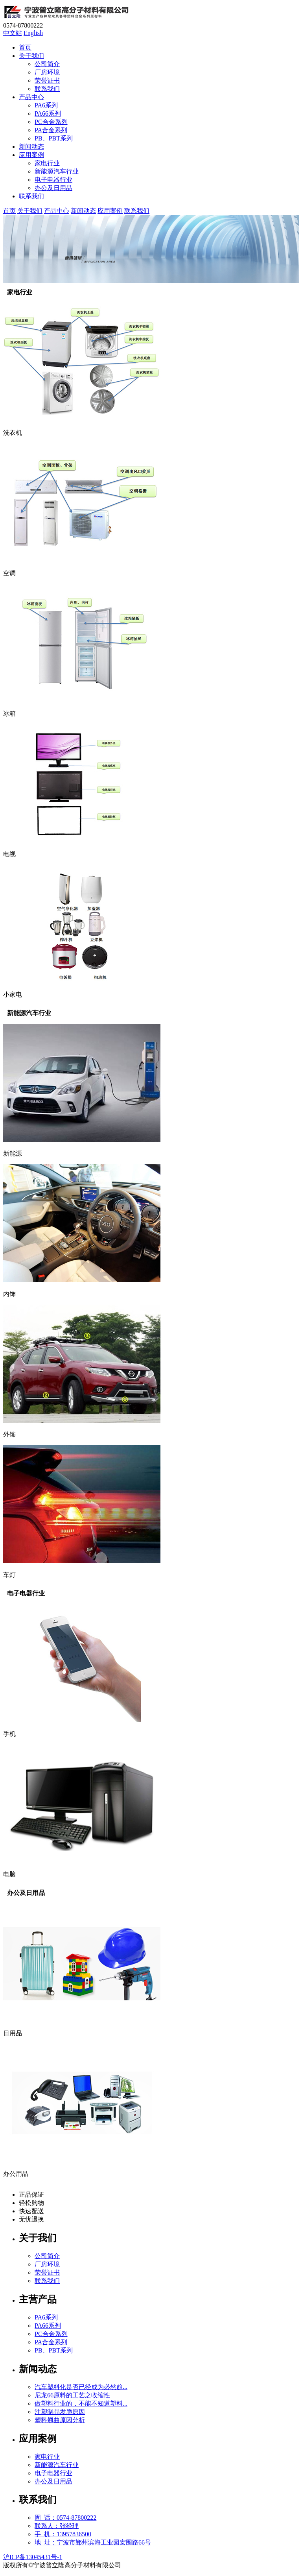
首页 (25, 47)
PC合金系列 (51, 121)
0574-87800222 (23, 25)
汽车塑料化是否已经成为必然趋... (81, 2387)
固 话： (65, 2517)
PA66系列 (48, 113)
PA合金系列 (51, 130)
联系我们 (47, 88)
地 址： (93, 2542)
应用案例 (31, 154)
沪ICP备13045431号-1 (32, 2557)
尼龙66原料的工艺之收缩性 (72, 2395)
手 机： (63, 2534)
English (33, 33)
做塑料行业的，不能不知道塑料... (81, 2403)
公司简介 (47, 64)
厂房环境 (47, 72)
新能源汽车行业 (57, 171)
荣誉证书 (47, 80)
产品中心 (31, 97)
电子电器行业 (53, 179)
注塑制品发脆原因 (60, 2411)
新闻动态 (31, 146)
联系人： (57, 2525)
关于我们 (31, 55)
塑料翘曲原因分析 (60, 2420)
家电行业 (47, 163)
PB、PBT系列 (54, 138)
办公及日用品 (53, 188)
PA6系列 (46, 105)
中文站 (12, 33)
